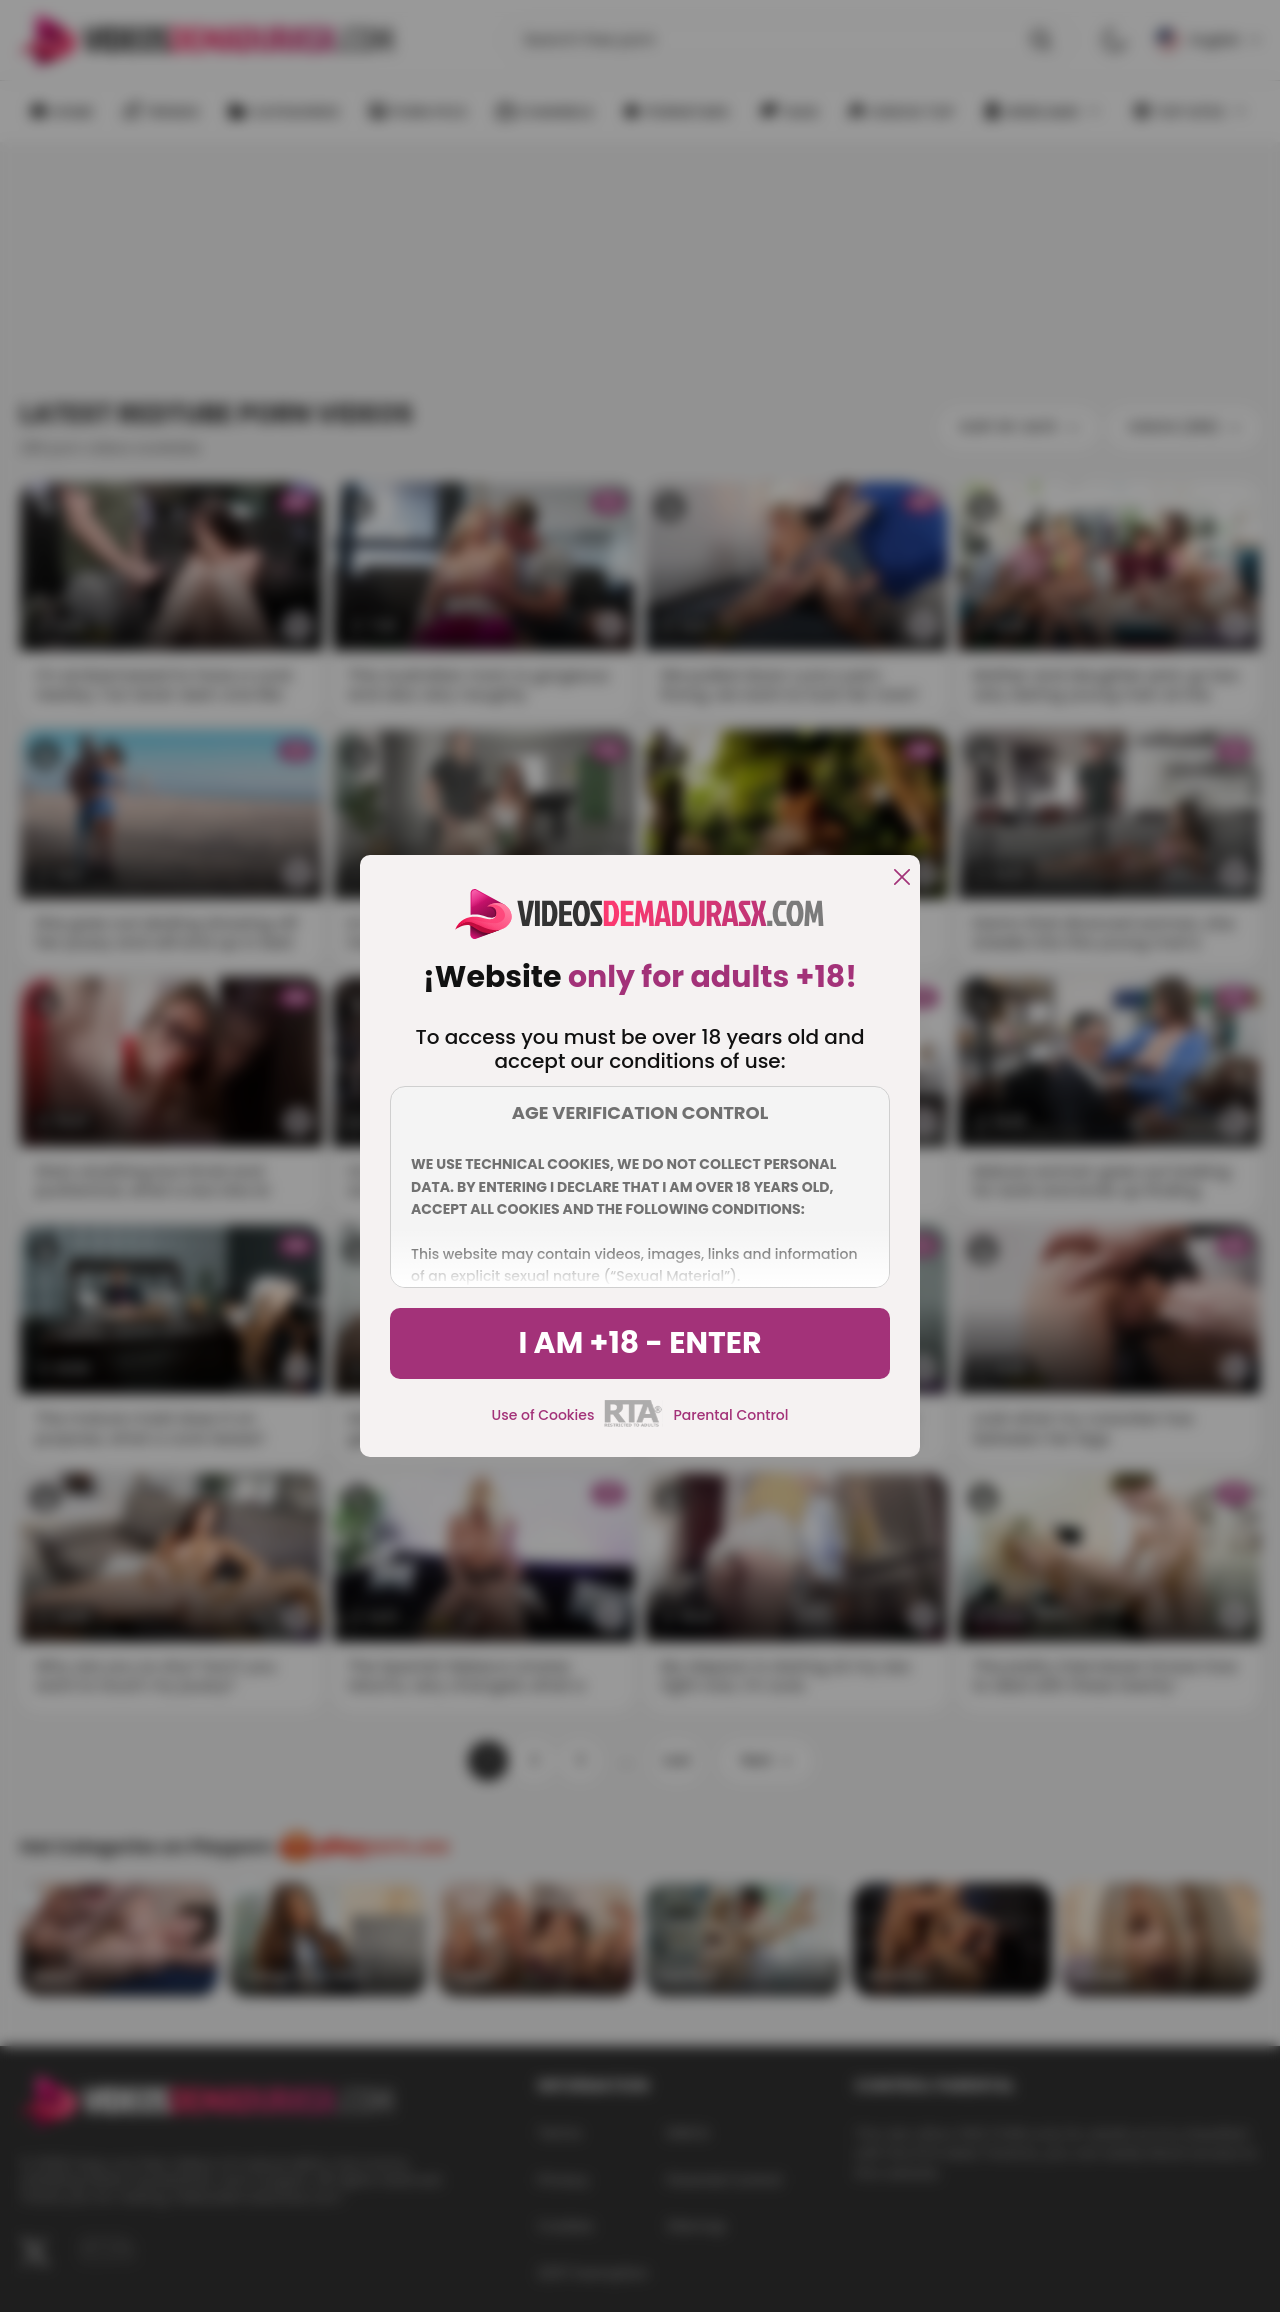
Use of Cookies (543, 1415)
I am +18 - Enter (639, 1343)
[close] (902, 878)
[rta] (633, 1424)
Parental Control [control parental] (730, 1415)
